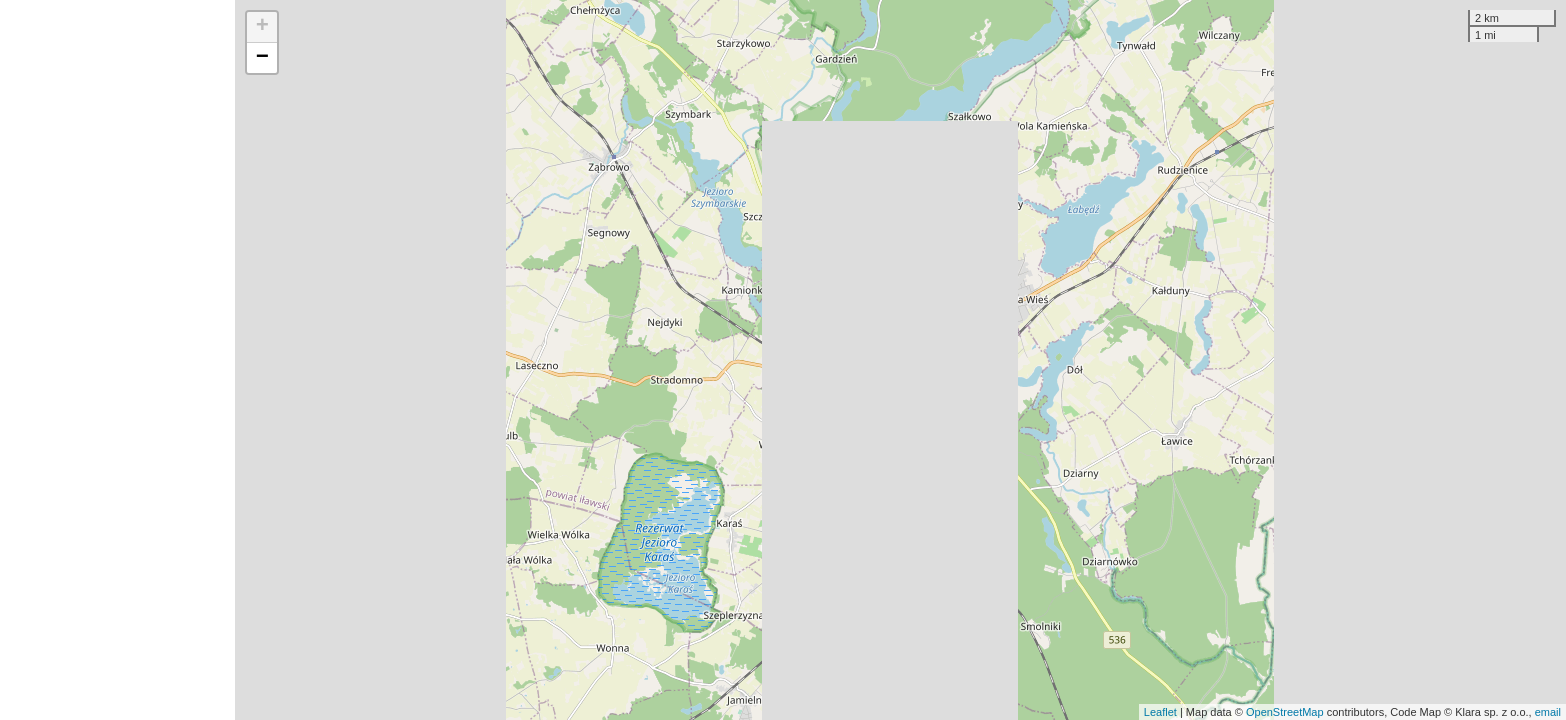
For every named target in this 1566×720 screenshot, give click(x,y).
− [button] (262, 58)
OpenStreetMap (1285, 712)
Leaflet (1160, 712)
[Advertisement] (117, 360)
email (1548, 712)
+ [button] (262, 27)
